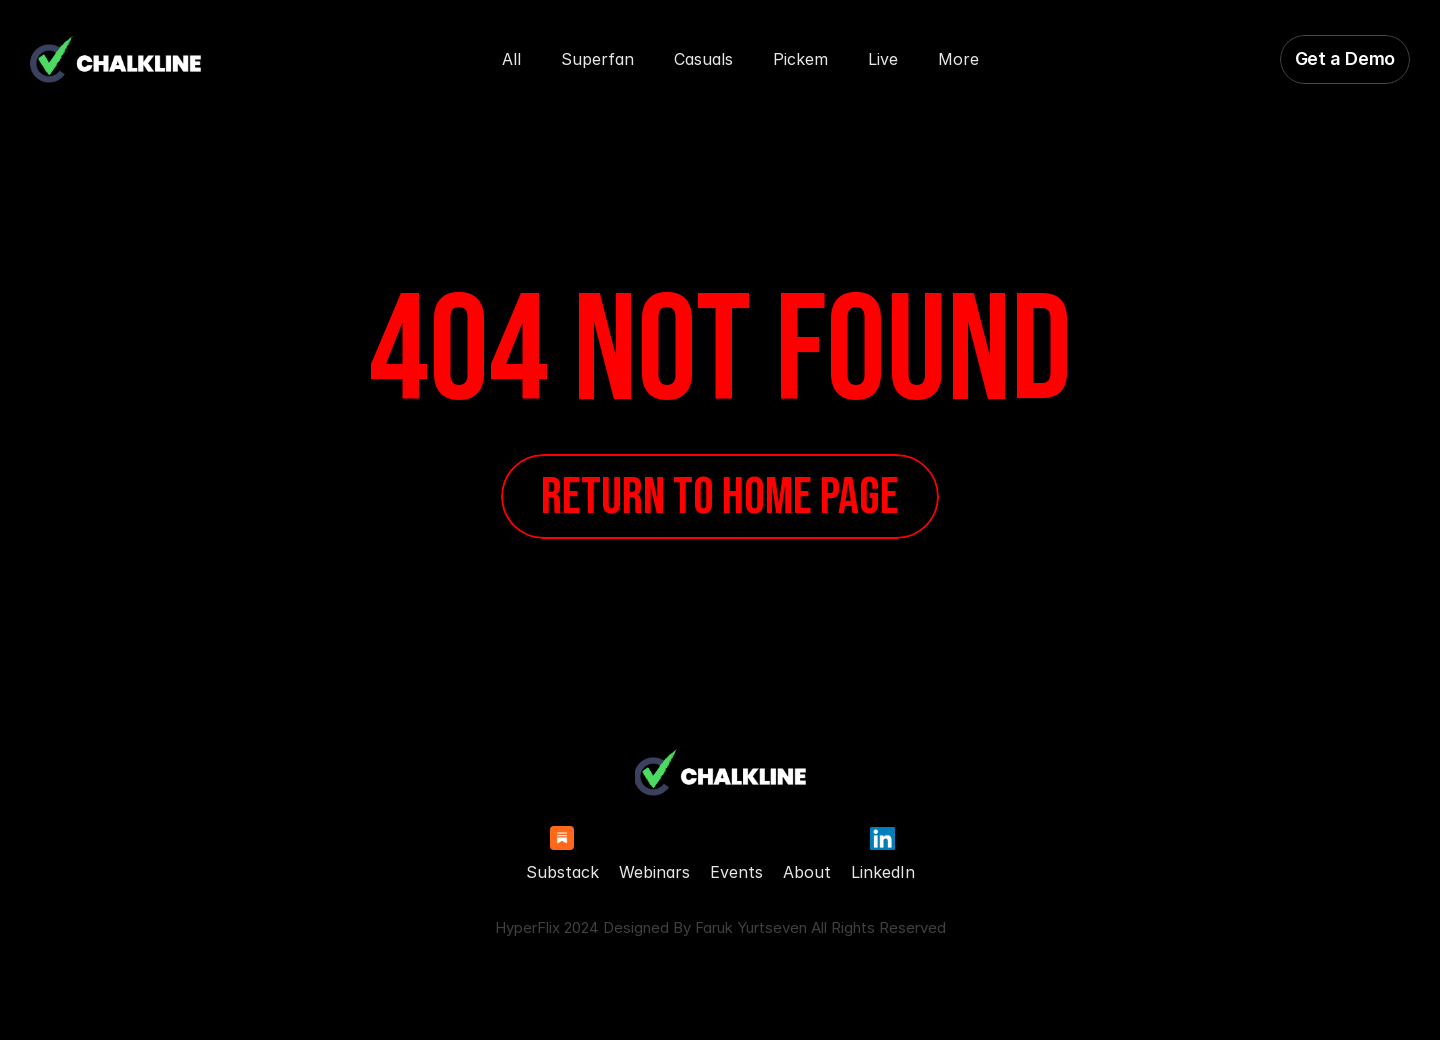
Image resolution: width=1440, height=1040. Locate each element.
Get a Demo (1345, 58)
